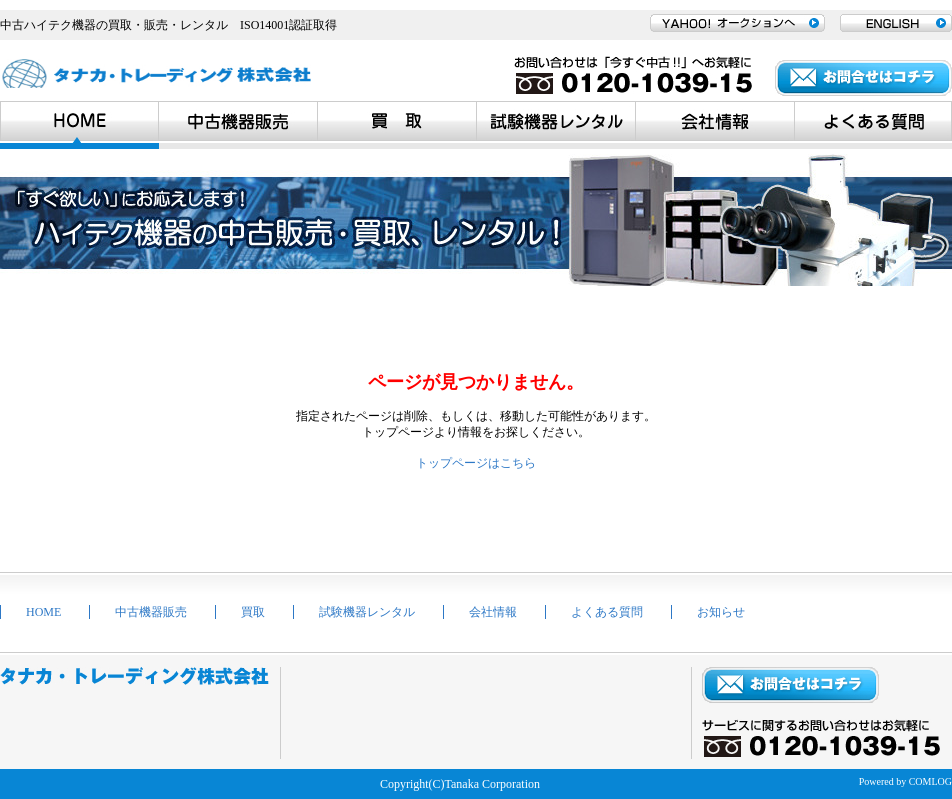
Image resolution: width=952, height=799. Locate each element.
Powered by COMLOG (905, 781)
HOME (43, 612)
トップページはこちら (476, 463)
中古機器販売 (151, 612)
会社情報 (493, 612)
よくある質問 (607, 612)
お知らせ (721, 612)
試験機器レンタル (367, 612)
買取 (253, 612)
